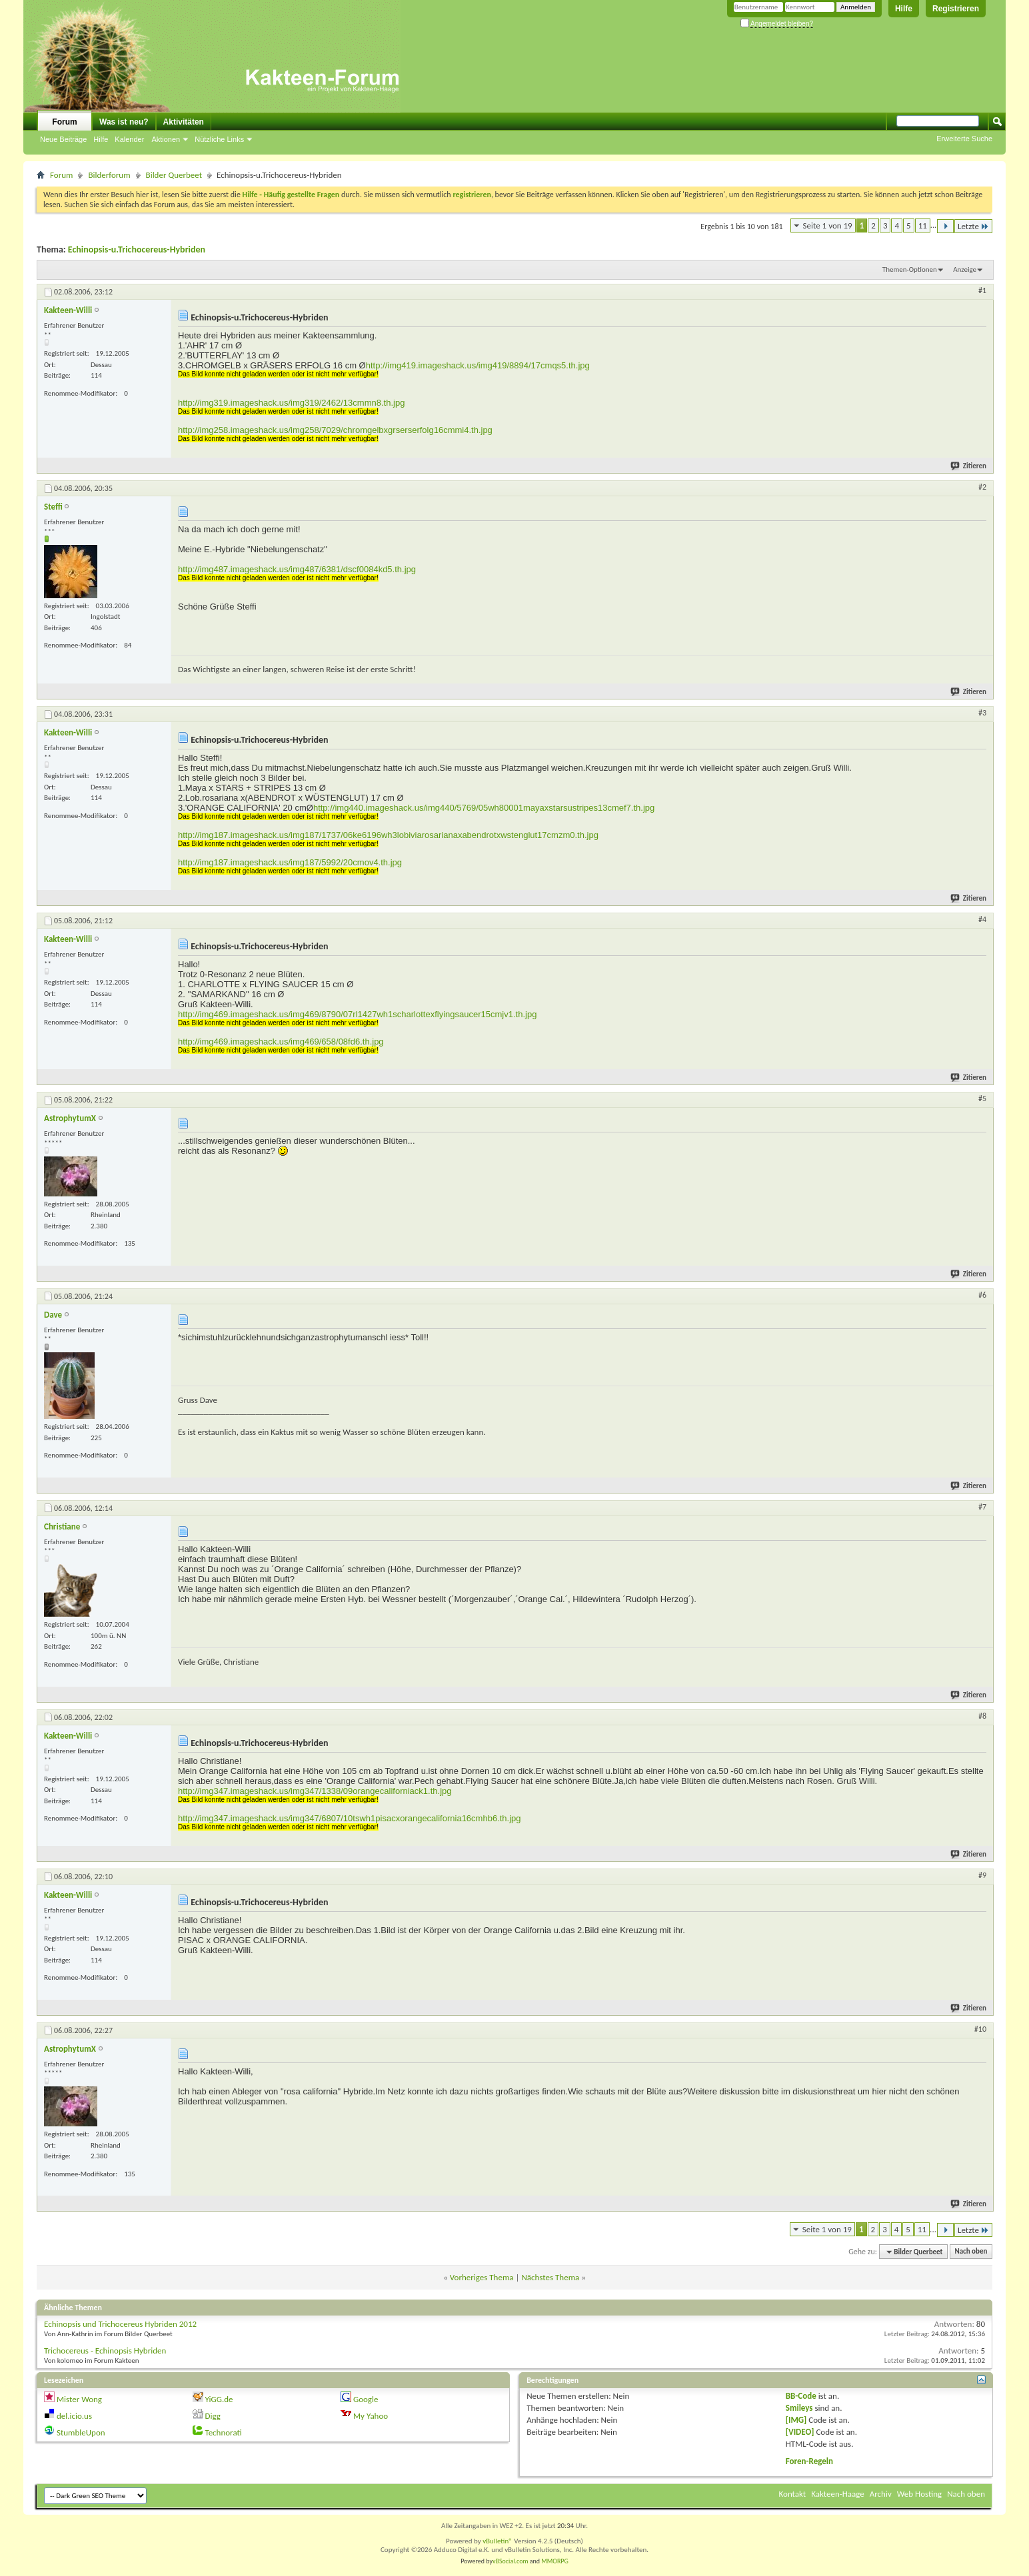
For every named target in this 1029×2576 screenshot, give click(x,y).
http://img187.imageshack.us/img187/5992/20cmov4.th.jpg (290, 862)
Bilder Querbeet (174, 175)
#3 (982, 712)
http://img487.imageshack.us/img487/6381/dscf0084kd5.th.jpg (297, 569)
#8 (982, 1716)
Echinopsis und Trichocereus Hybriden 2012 (120, 2324)
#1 (982, 290)
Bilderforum (109, 175)
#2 (982, 487)
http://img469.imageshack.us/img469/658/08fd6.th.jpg (281, 1042)
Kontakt (792, 2494)
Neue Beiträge (63, 139)
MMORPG (554, 2561)
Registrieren (955, 8)
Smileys (799, 2408)
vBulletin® (498, 2541)
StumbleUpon (81, 2432)
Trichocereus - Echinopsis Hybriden (105, 2351)
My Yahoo (370, 2416)
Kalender (129, 139)
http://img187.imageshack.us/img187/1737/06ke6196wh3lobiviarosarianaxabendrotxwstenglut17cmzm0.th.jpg (388, 835)
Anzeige (964, 269)
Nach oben (970, 2252)
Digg (212, 2416)
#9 (982, 1875)
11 (922, 225)
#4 (982, 919)
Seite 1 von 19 (827, 225)
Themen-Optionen (909, 269)
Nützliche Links (219, 139)
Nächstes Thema (550, 2277)
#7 (982, 1506)
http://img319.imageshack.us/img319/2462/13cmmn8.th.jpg (291, 403)
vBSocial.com (511, 2561)
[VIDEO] (800, 2432)
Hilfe (903, 8)
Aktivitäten (183, 122)
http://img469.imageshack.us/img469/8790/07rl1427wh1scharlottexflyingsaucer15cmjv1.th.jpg (357, 1014)
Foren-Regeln (809, 2461)
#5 (982, 1098)
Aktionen (165, 139)
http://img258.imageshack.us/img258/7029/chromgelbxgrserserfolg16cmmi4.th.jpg (335, 430)
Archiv (881, 2494)
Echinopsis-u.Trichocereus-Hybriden (136, 249)
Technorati (223, 2432)
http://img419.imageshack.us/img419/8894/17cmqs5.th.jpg (478, 365)
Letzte (973, 226)
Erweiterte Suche (964, 139)
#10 (980, 2029)
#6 (982, 1295)
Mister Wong (79, 2399)
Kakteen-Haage (837, 2494)
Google (365, 2399)
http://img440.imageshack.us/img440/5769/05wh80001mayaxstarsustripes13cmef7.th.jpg (483, 808)
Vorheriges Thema (482, 2277)
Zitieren (969, 466)
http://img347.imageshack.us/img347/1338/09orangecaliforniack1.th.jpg (314, 1791)
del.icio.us (74, 2416)
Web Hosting (919, 2494)
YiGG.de (219, 2399)
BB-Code (801, 2396)
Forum (64, 122)
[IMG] (796, 2420)
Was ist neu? (124, 122)
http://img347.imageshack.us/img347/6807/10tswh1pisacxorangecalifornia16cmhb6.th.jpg (349, 1818)
